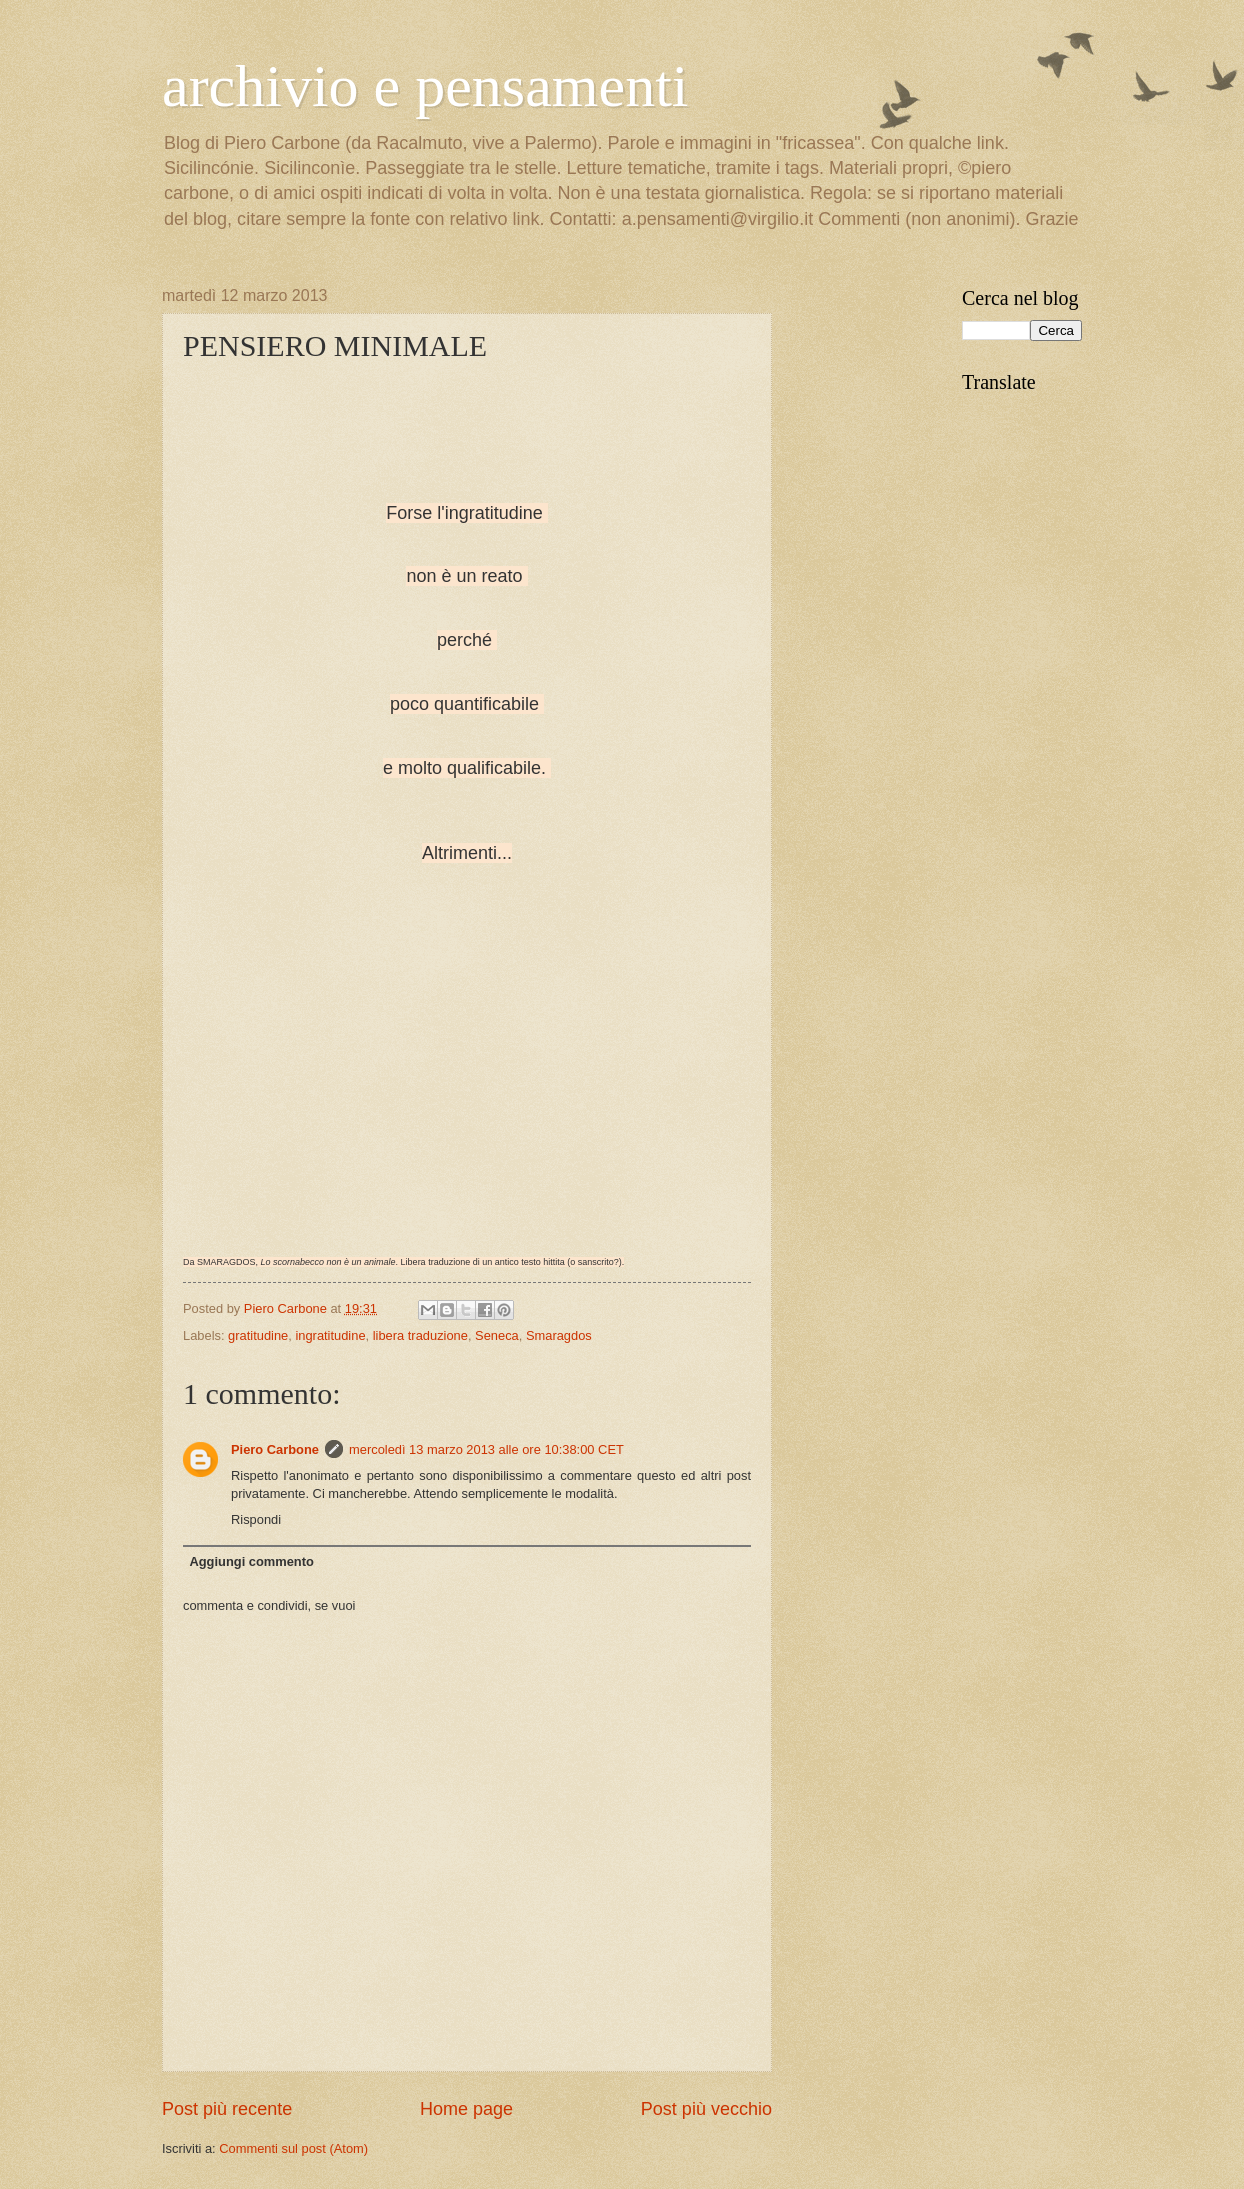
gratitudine (258, 1335)
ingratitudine (330, 1335)
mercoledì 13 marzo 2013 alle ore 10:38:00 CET (486, 1449)
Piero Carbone (275, 1449)
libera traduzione (420, 1335)
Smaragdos (559, 1335)
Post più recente (227, 2109)
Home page (466, 2109)
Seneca (497, 1335)
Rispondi (256, 1519)
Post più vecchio (706, 2109)
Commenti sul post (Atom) (293, 2148)
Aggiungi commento (251, 1561)
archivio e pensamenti (425, 86)
